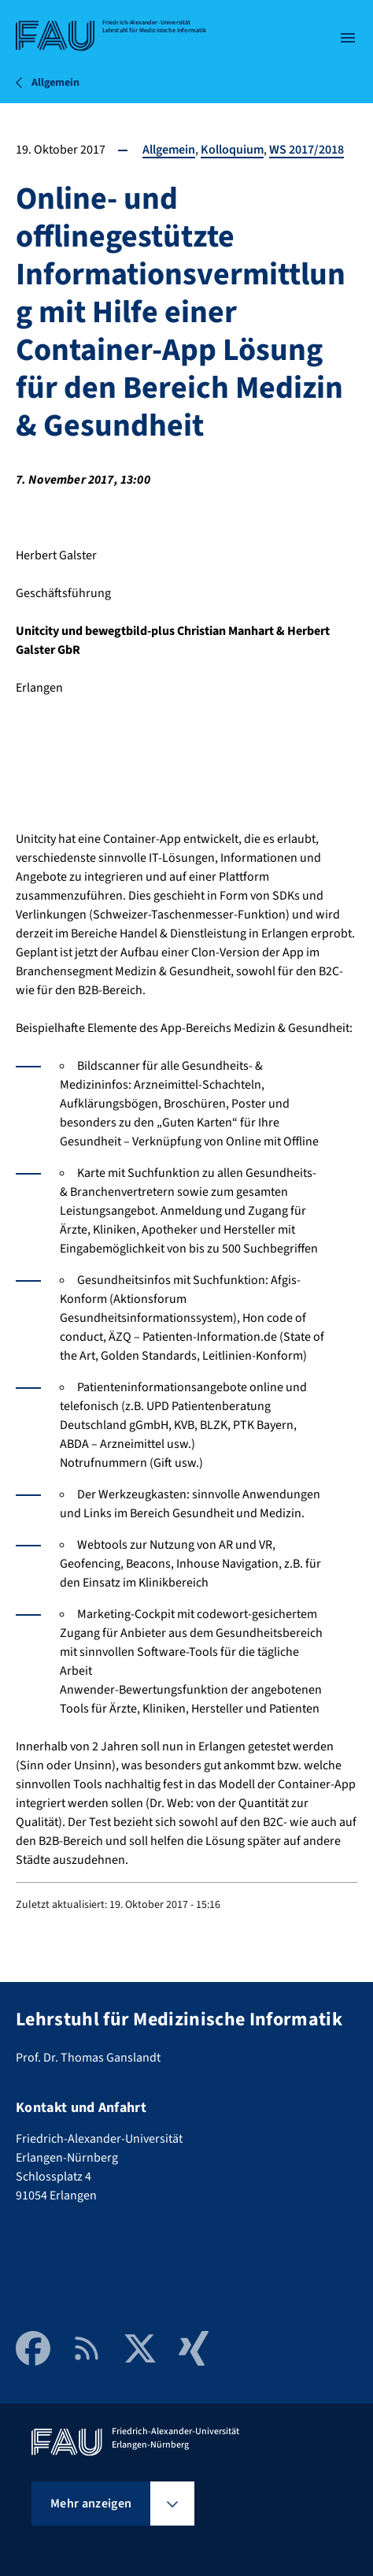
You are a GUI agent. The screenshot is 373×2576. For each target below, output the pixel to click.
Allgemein (168, 149)
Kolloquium (232, 149)
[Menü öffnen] (348, 37)
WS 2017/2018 (306, 149)
